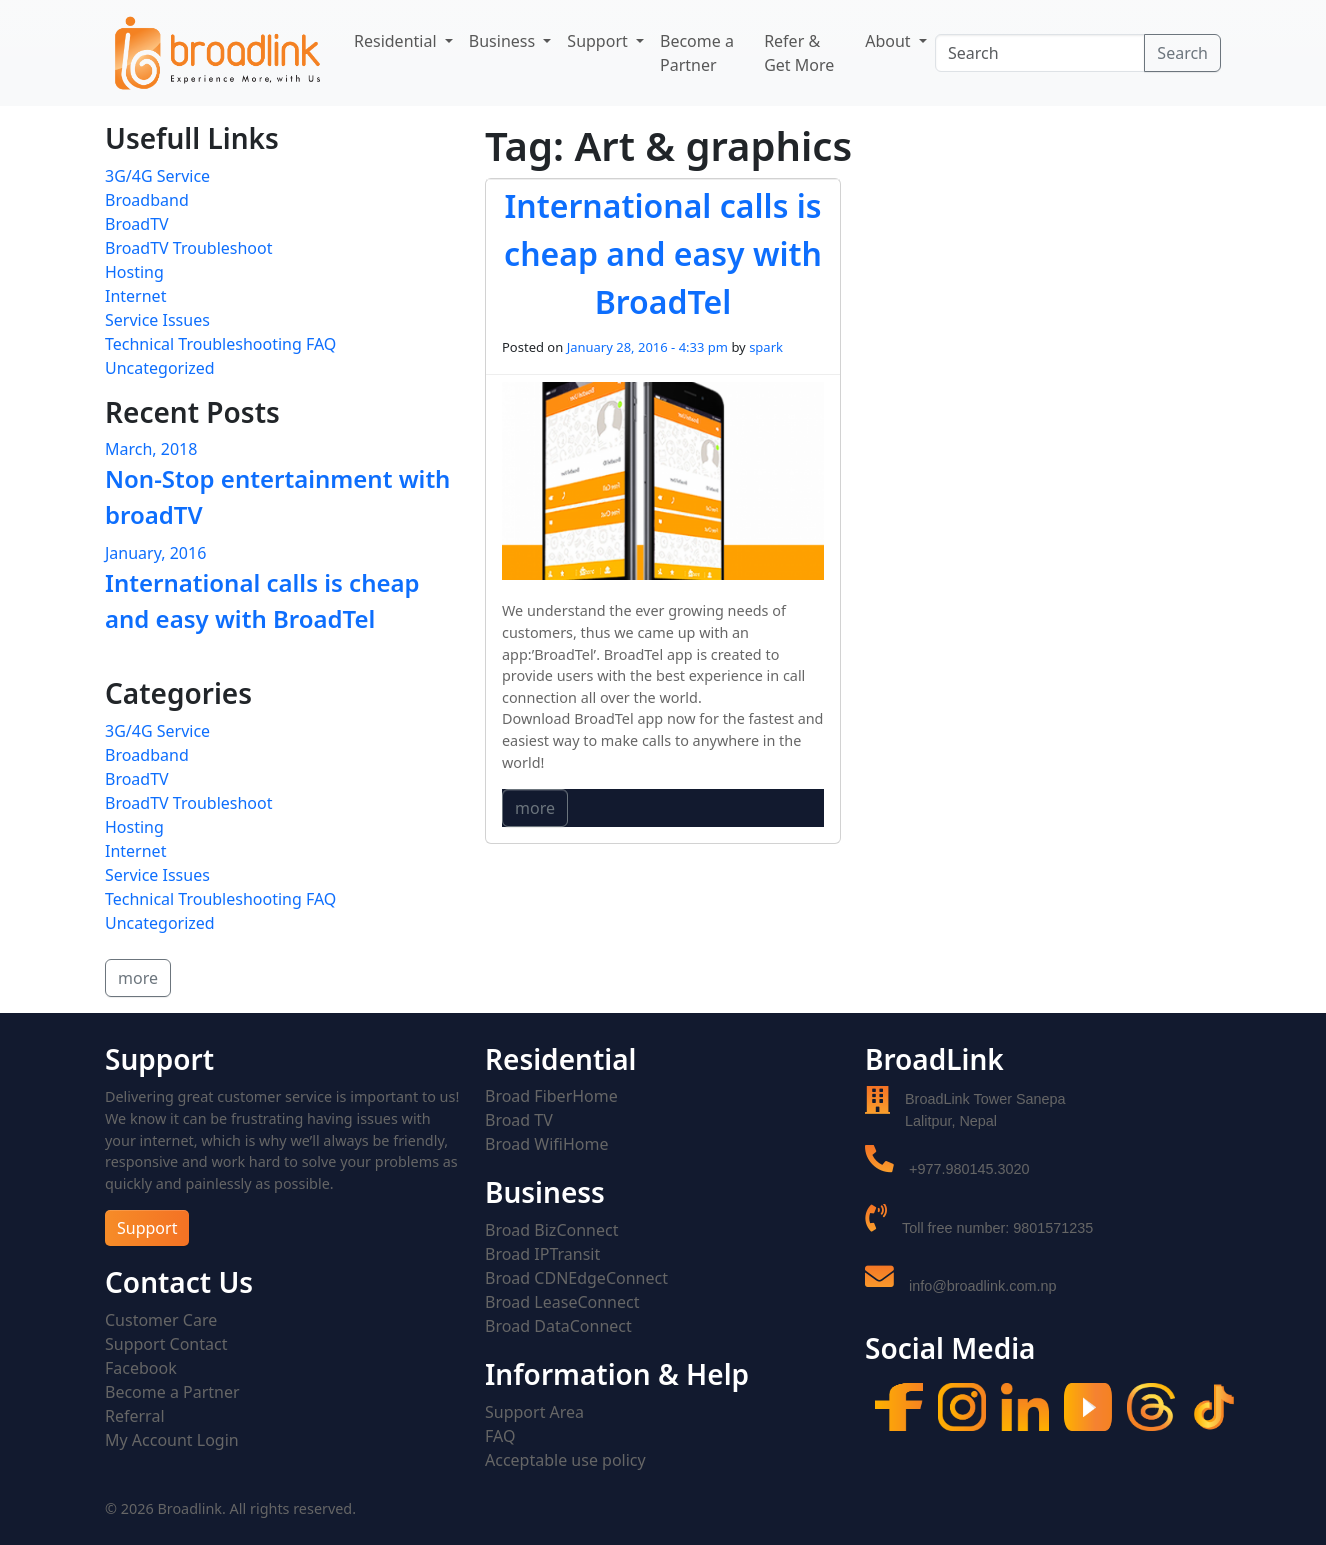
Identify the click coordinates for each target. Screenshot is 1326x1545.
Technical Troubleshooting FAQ (220, 344)
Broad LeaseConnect (562, 1302)
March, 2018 (151, 449)
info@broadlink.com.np (982, 1286)
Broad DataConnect (558, 1326)
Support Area (534, 1412)
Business (504, 41)
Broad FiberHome (551, 1096)
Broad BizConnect (551, 1230)
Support (599, 41)
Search (1182, 53)
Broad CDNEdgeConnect (576, 1278)
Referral (135, 1416)
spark (766, 347)
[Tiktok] (1214, 1404)
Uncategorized (160, 368)
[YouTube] (1088, 1404)
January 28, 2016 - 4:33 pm (647, 347)
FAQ (500, 1436)
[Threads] (1151, 1404)
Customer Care (161, 1320)
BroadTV (137, 224)
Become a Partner (697, 53)
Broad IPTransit (542, 1254)
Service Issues (157, 320)
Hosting (134, 272)
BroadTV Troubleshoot (188, 248)
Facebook (141, 1368)
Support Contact (166, 1344)
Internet (135, 296)
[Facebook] (899, 1404)
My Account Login (172, 1440)
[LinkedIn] (1025, 1404)
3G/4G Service (157, 176)
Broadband (147, 200)
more (535, 808)
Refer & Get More (799, 53)
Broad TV (519, 1120)
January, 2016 (155, 553)
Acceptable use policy (565, 1460)
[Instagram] (962, 1404)
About (890, 41)
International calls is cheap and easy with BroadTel (663, 253)
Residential (397, 41)
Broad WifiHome (547, 1144)
